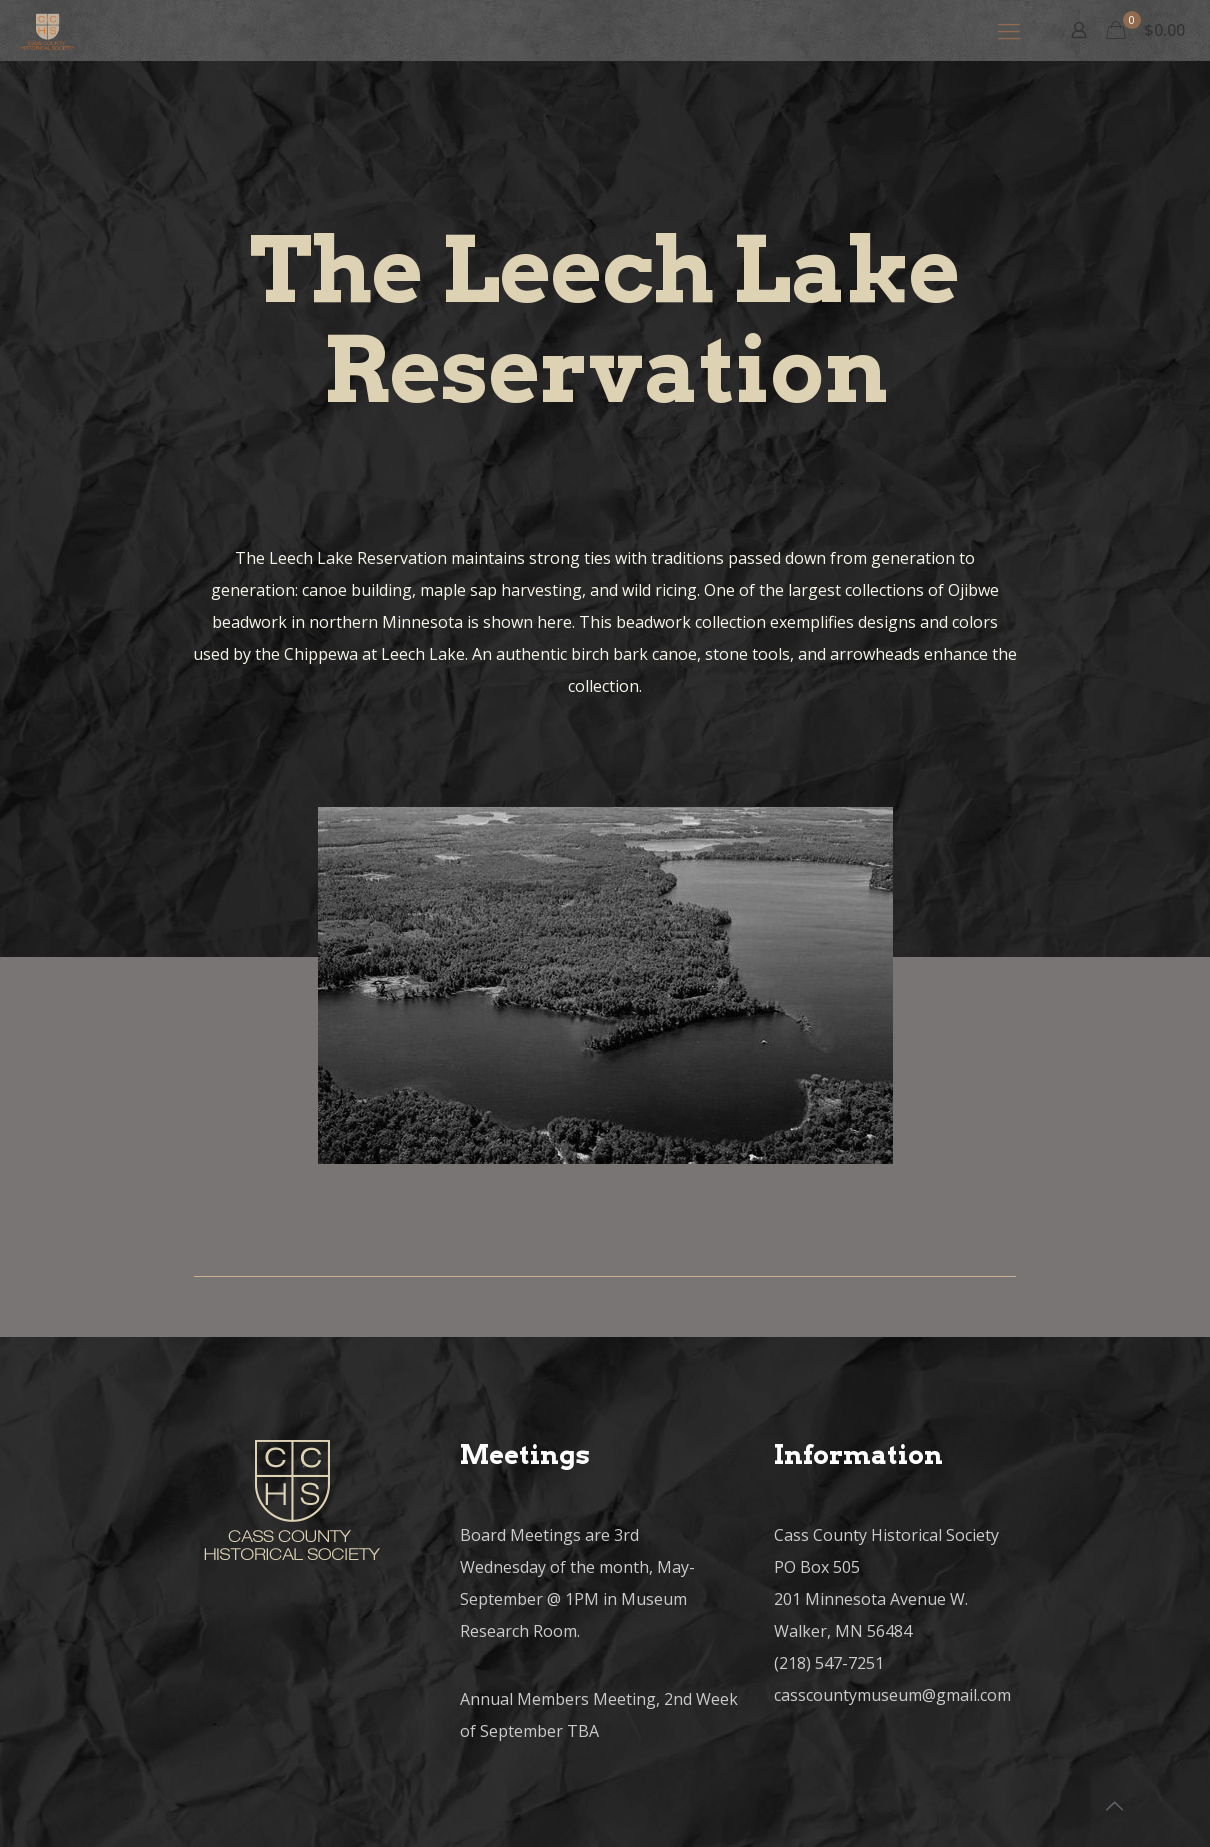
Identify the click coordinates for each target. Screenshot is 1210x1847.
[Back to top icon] (1114, 1806)
